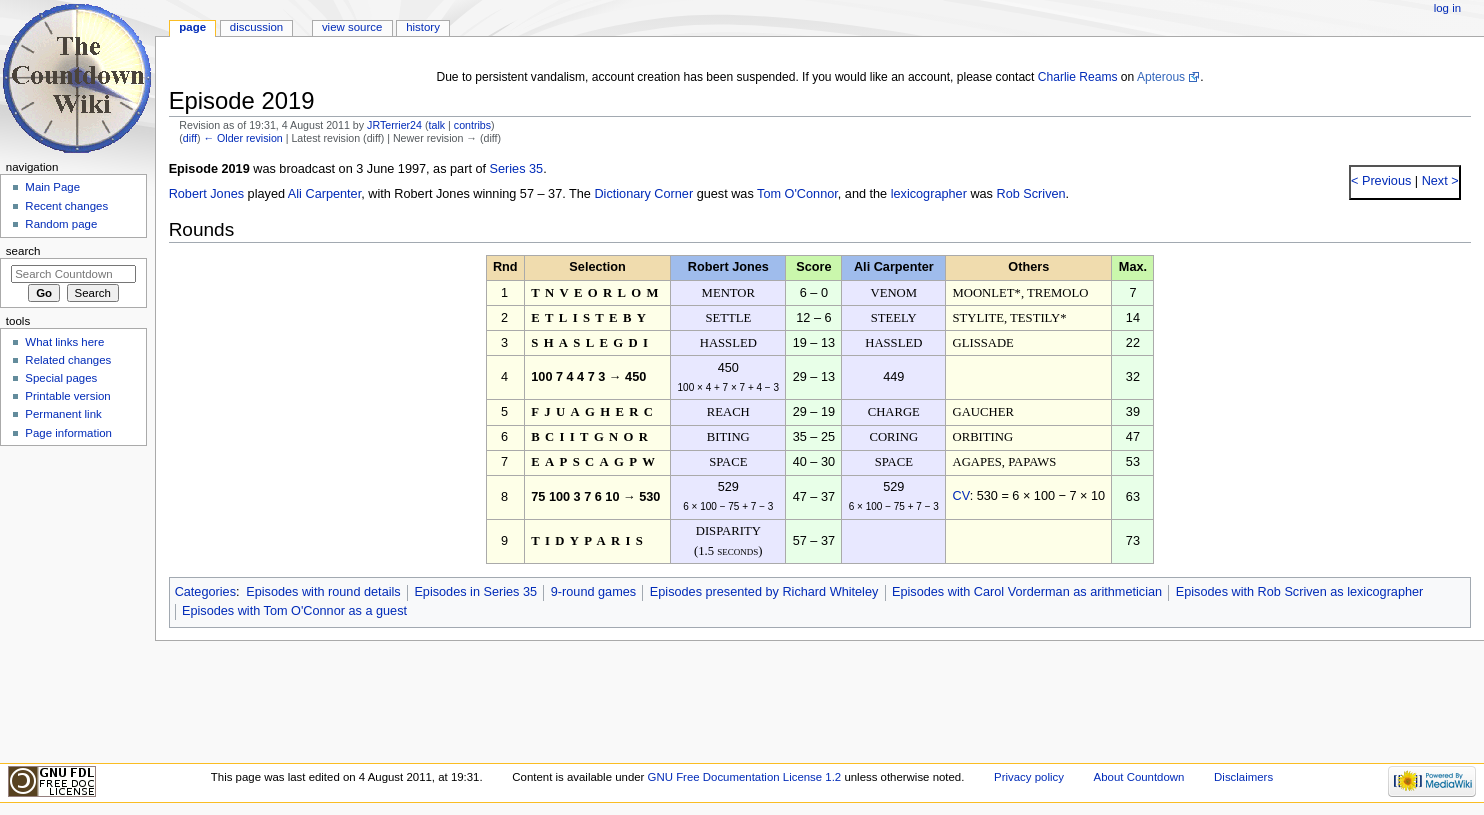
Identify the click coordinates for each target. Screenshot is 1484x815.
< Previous (1381, 181)
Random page (61, 224)
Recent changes (66, 206)
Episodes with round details (323, 592)
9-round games (593, 592)
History (423, 27)
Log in (1447, 8)
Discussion (256, 27)
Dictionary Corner (643, 194)
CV (961, 496)
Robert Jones (206, 194)
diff (190, 138)
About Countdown (1139, 777)
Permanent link (63, 414)
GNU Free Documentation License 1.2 (745, 777)
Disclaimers (1243, 777)
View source (352, 27)
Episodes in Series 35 (475, 592)
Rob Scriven (1030, 194)
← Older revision (242, 138)
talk (437, 125)
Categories (205, 592)
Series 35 (517, 169)
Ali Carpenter (324, 194)
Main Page (52, 187)
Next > (1438, 181)
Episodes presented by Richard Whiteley (764, 592)
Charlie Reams (1078, 77)
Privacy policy (1029, 777)
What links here (64, 342)
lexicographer (929, 194)
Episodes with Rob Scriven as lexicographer (1300, 592)
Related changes (68, 360)
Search (23, 251)
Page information (68, 433)
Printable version (67, 396)
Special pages (61, 378)
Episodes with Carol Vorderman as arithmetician (1027, 592)
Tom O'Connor (797, 194)
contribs (472, 125)
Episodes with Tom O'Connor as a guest (294, 611)
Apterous (1161, 77)
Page (192, 27)
